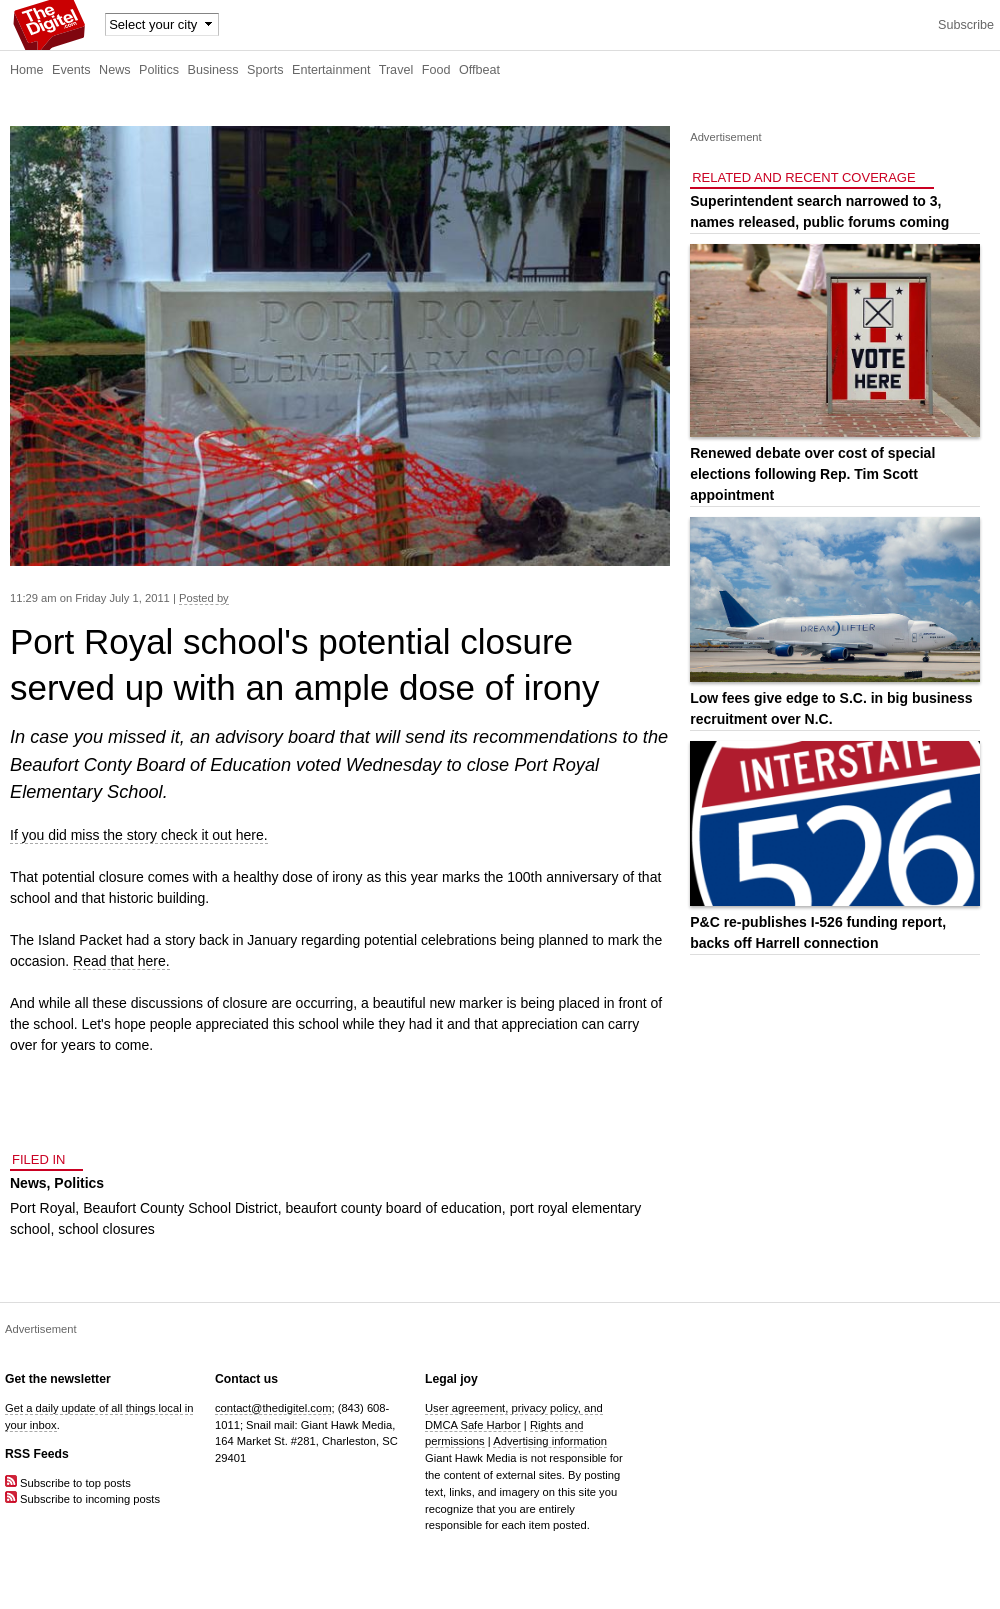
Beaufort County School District (180, 1208)
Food (436, 70)
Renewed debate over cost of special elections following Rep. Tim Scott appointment (812, 474)
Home (27, 70)
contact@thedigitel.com (273, 1408)
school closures (106, 1229)
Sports (265, 70)
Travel (396, 70)
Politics (159, 70)
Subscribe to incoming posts (82, 1499)
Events (71, 70)
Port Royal (42, 1208)
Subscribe (966, 25)
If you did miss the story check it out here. (139, 835)
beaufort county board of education (393, 1208)
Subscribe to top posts (68, 1483)
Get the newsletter (58, 1379)
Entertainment (331, 70)
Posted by (204, 598)
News (115, 70)
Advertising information (550, 1441)
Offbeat (479, 70)
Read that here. (121, 961)
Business (213, 70)
